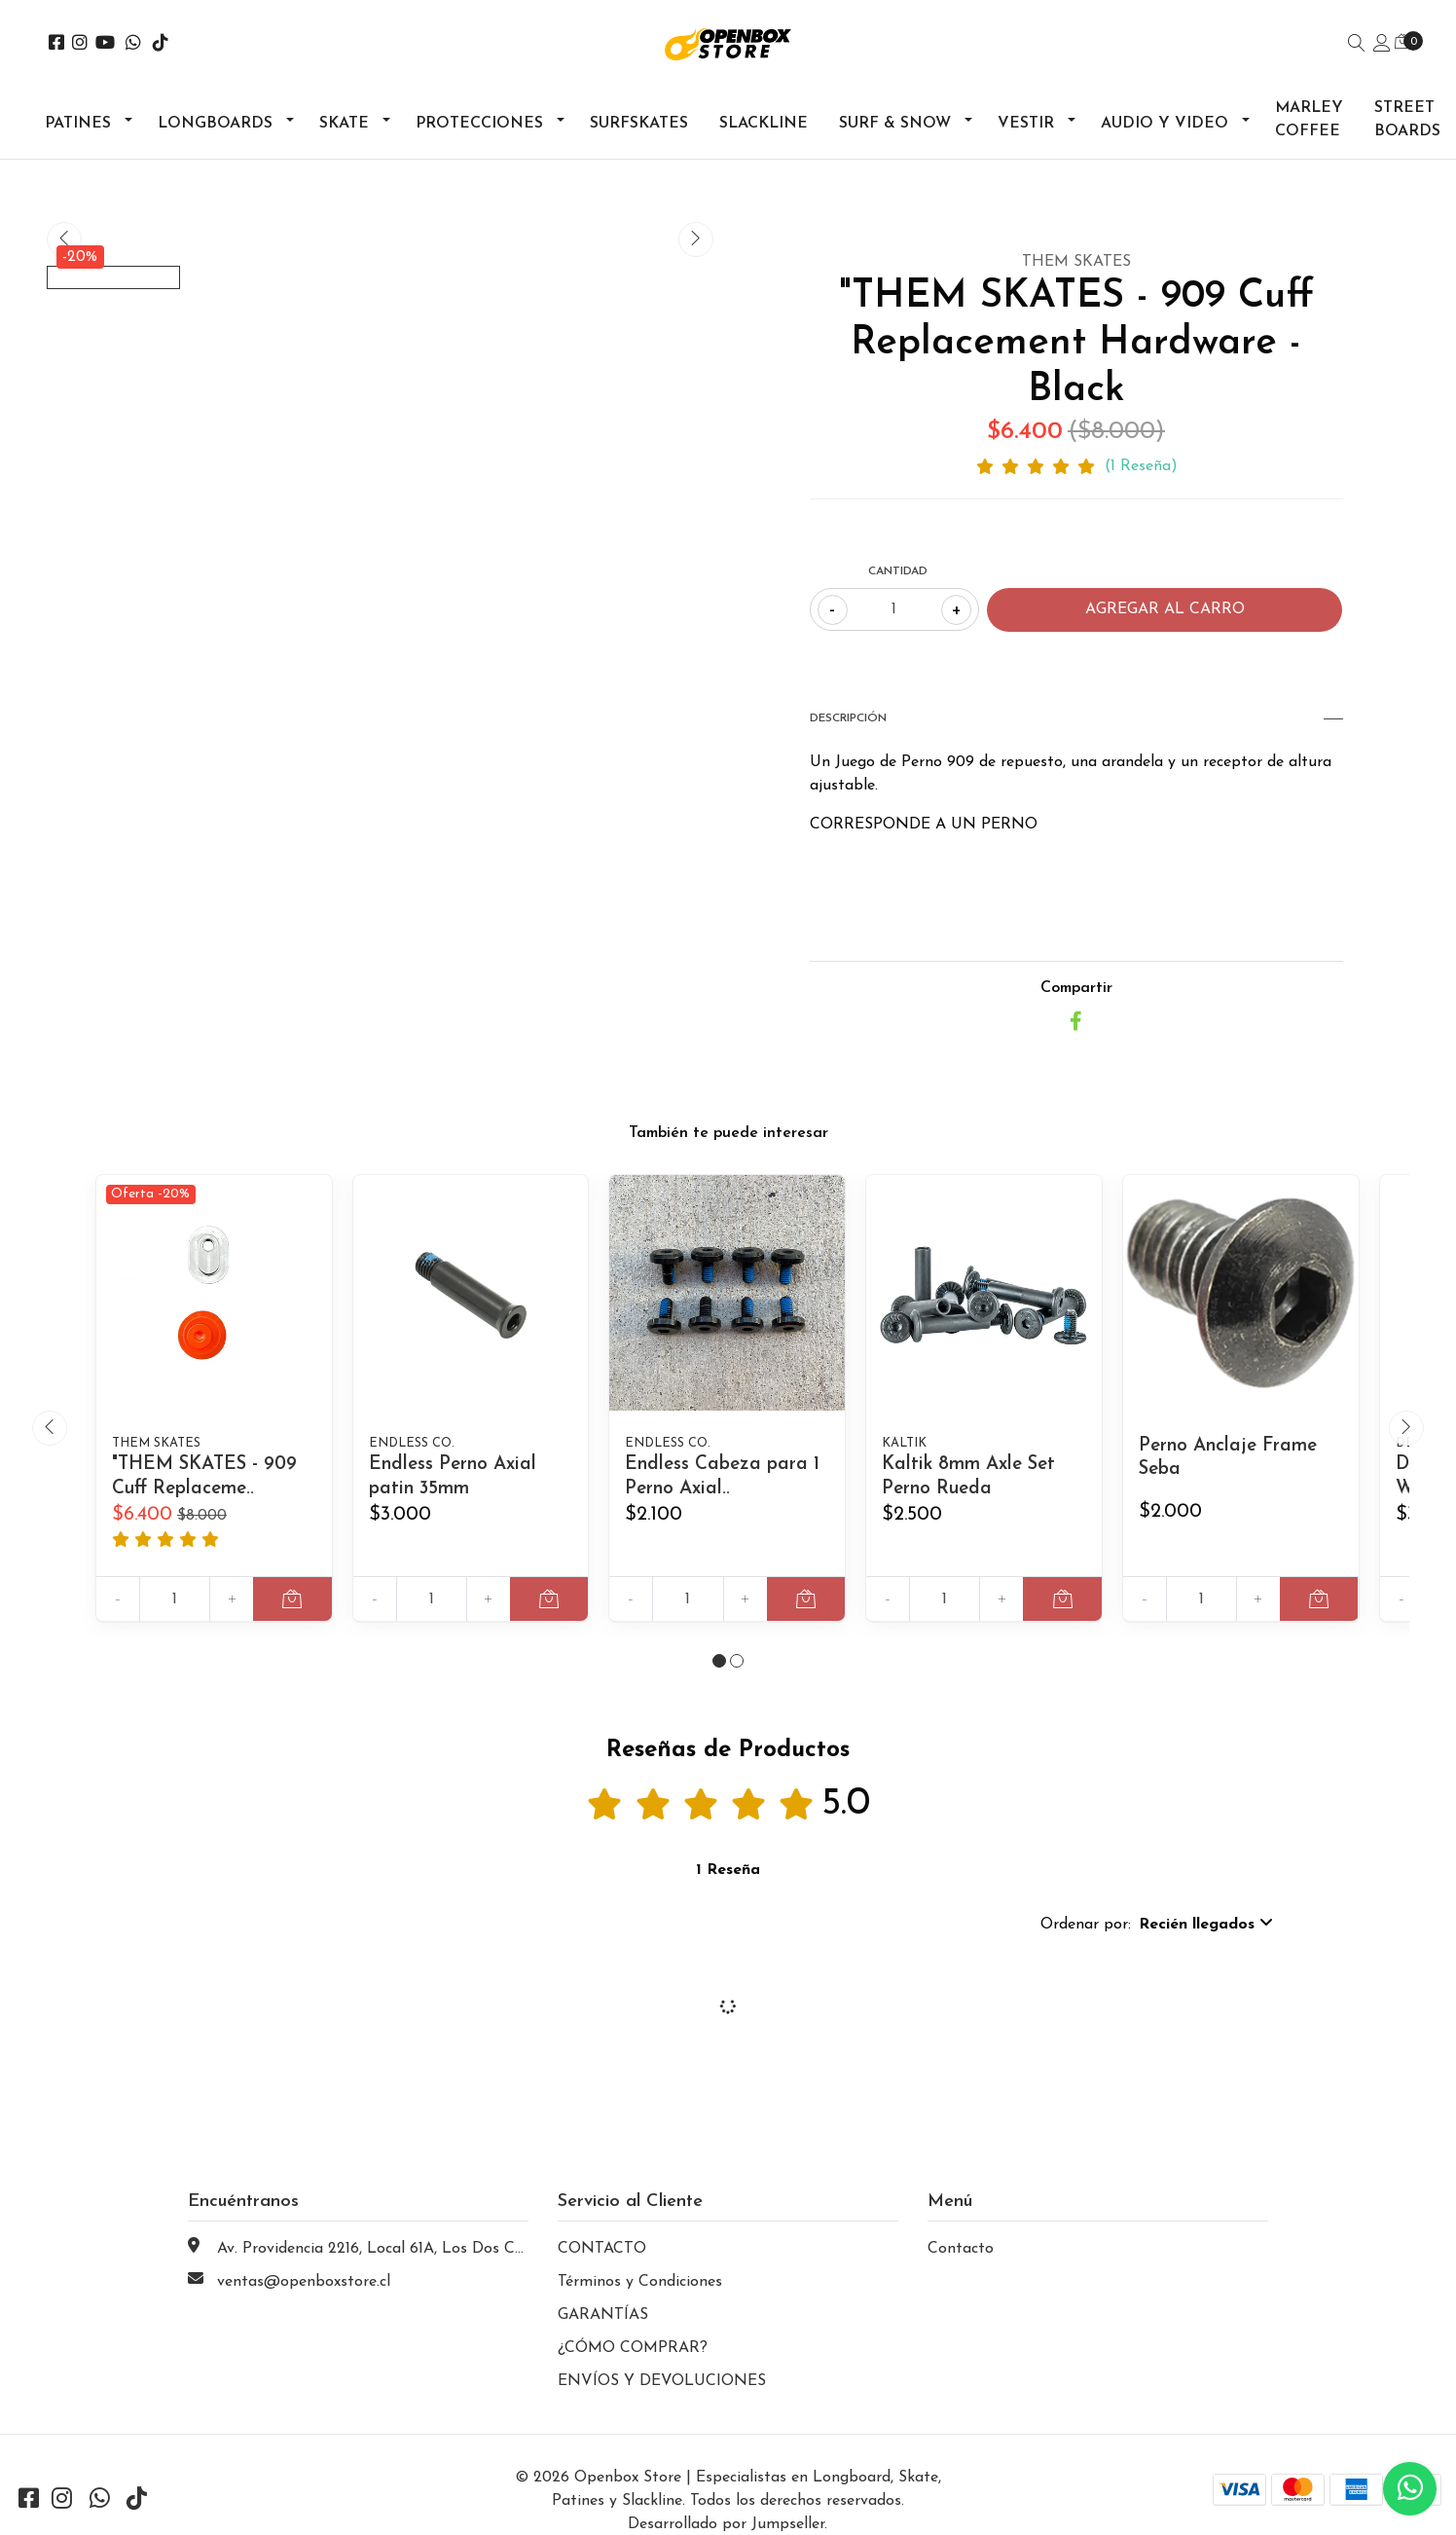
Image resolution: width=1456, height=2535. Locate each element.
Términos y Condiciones (640, 2304)
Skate (344, 123)
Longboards (215, 123)
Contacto (961, 2271)
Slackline (763, 123)
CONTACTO (602, 2271)
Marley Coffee (1309, 119)
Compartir (1076, 988)
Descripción (1076, 718)
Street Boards (1407, 119)
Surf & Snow (895, 123)
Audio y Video (1164, 123)
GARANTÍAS (603, 2337)
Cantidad (898, 571)
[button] (719, 1683)
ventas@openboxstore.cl (303, 2304)
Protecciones (479, 123)
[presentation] (64, 239)
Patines (78, 123)
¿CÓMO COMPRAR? (633, 2370)
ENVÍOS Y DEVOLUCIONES (662, 2403)
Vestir (1026, 123)
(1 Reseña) (1141, 466)
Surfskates (639, 123)
